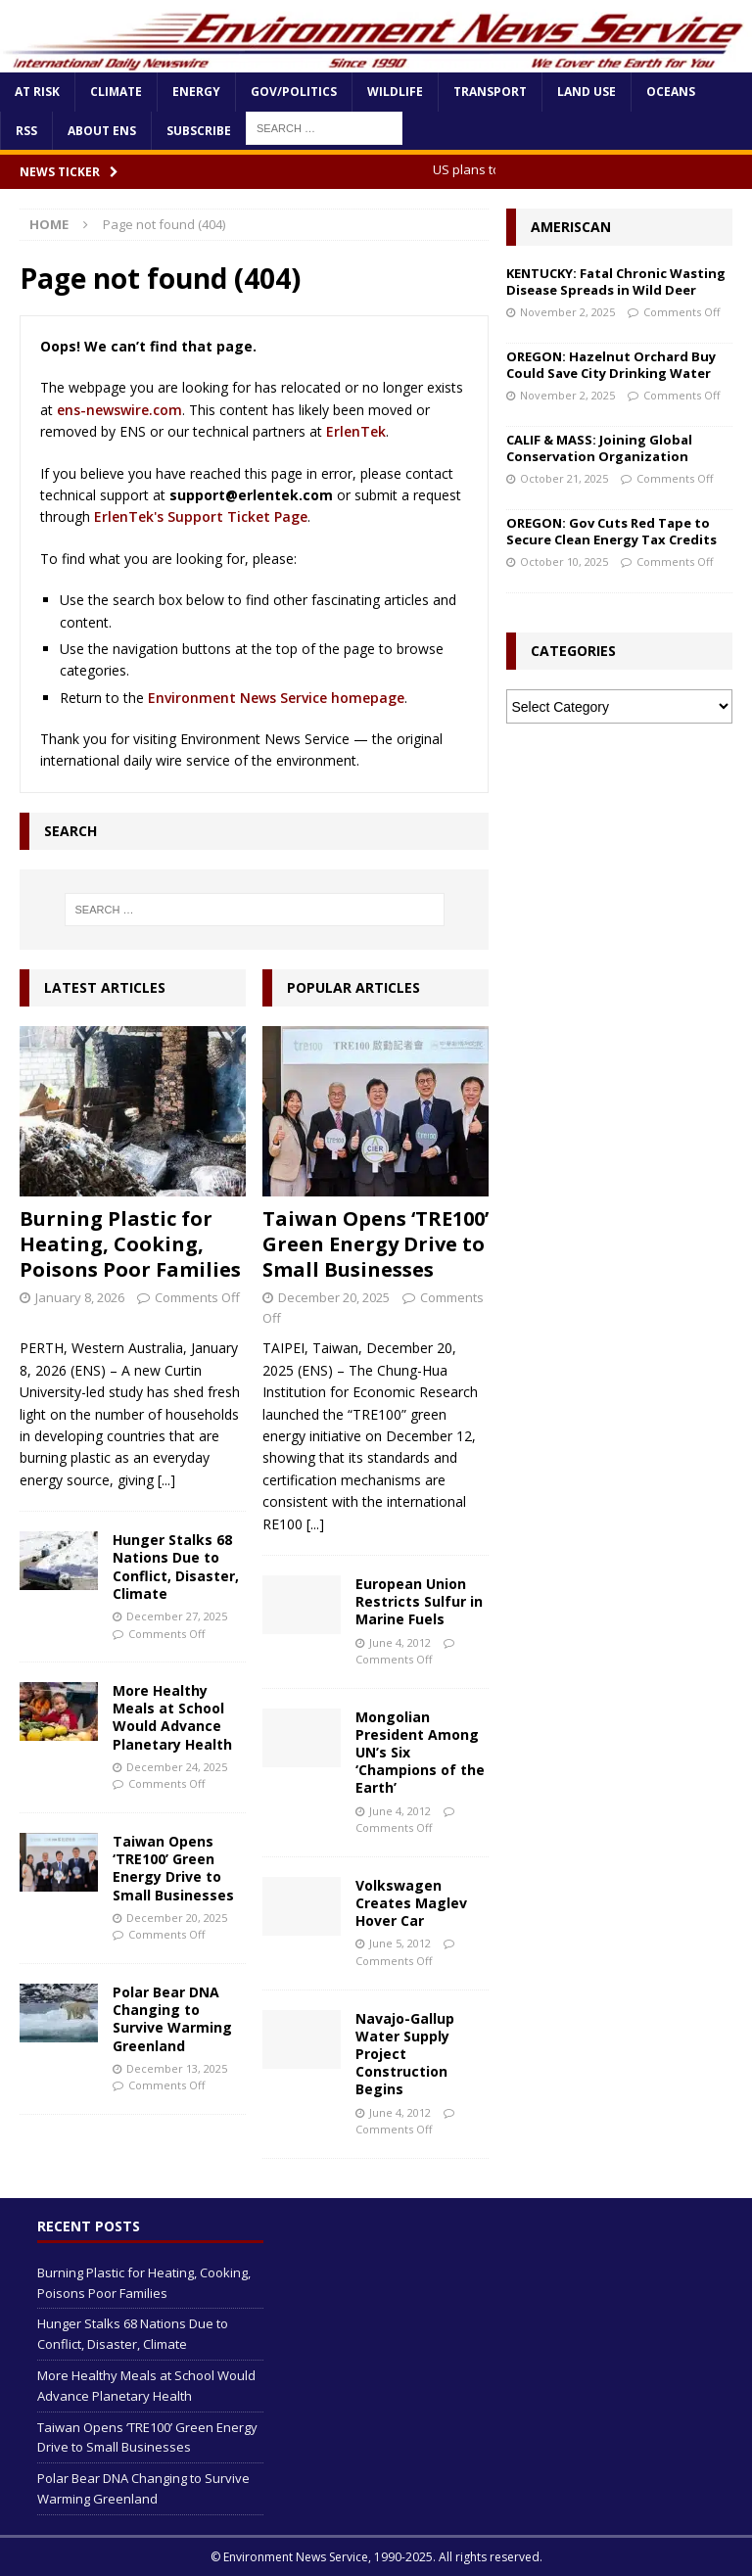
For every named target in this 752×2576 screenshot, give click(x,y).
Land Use (586, 91)
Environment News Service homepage (276, 697)
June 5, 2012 (400, 1943)
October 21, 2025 (564, 478)
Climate (116, 91)
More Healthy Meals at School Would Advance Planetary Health (172, 1717)
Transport (490, 91)
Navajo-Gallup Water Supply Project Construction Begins (404, 2054)
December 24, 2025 (176, 1766)
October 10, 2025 (564, 561)
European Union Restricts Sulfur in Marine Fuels (419, 1601)
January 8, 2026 (79, 1297)
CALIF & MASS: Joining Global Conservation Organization (599, 448)
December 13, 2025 (176, 2068)
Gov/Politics (294, 91)
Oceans (670, 91)
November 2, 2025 (567, 311)
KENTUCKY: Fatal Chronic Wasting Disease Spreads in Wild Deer (616, 281)
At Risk (37, 91)
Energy (196, 91)
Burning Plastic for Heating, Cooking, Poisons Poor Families (130, 1244)
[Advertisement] (618, 841)
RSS (26, 130)
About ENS (102, 130)
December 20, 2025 (176, 1917)
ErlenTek (356, 431)
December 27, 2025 (176, 1616)
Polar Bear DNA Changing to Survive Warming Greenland (172, 2019)
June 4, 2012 (400, 1642)
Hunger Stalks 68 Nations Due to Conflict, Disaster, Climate (176, 1566)
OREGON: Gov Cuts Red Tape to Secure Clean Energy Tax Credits (611, 531)
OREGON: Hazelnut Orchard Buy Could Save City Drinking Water (611, 365)
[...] (166, 1480)
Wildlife (395, 91)
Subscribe (198, 130)
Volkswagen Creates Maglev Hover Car (411, 1903)
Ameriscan (571, 226)
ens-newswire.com (119, 409)
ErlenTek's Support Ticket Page (200, 516)
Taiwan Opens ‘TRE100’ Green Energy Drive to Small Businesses (173, 1868)
